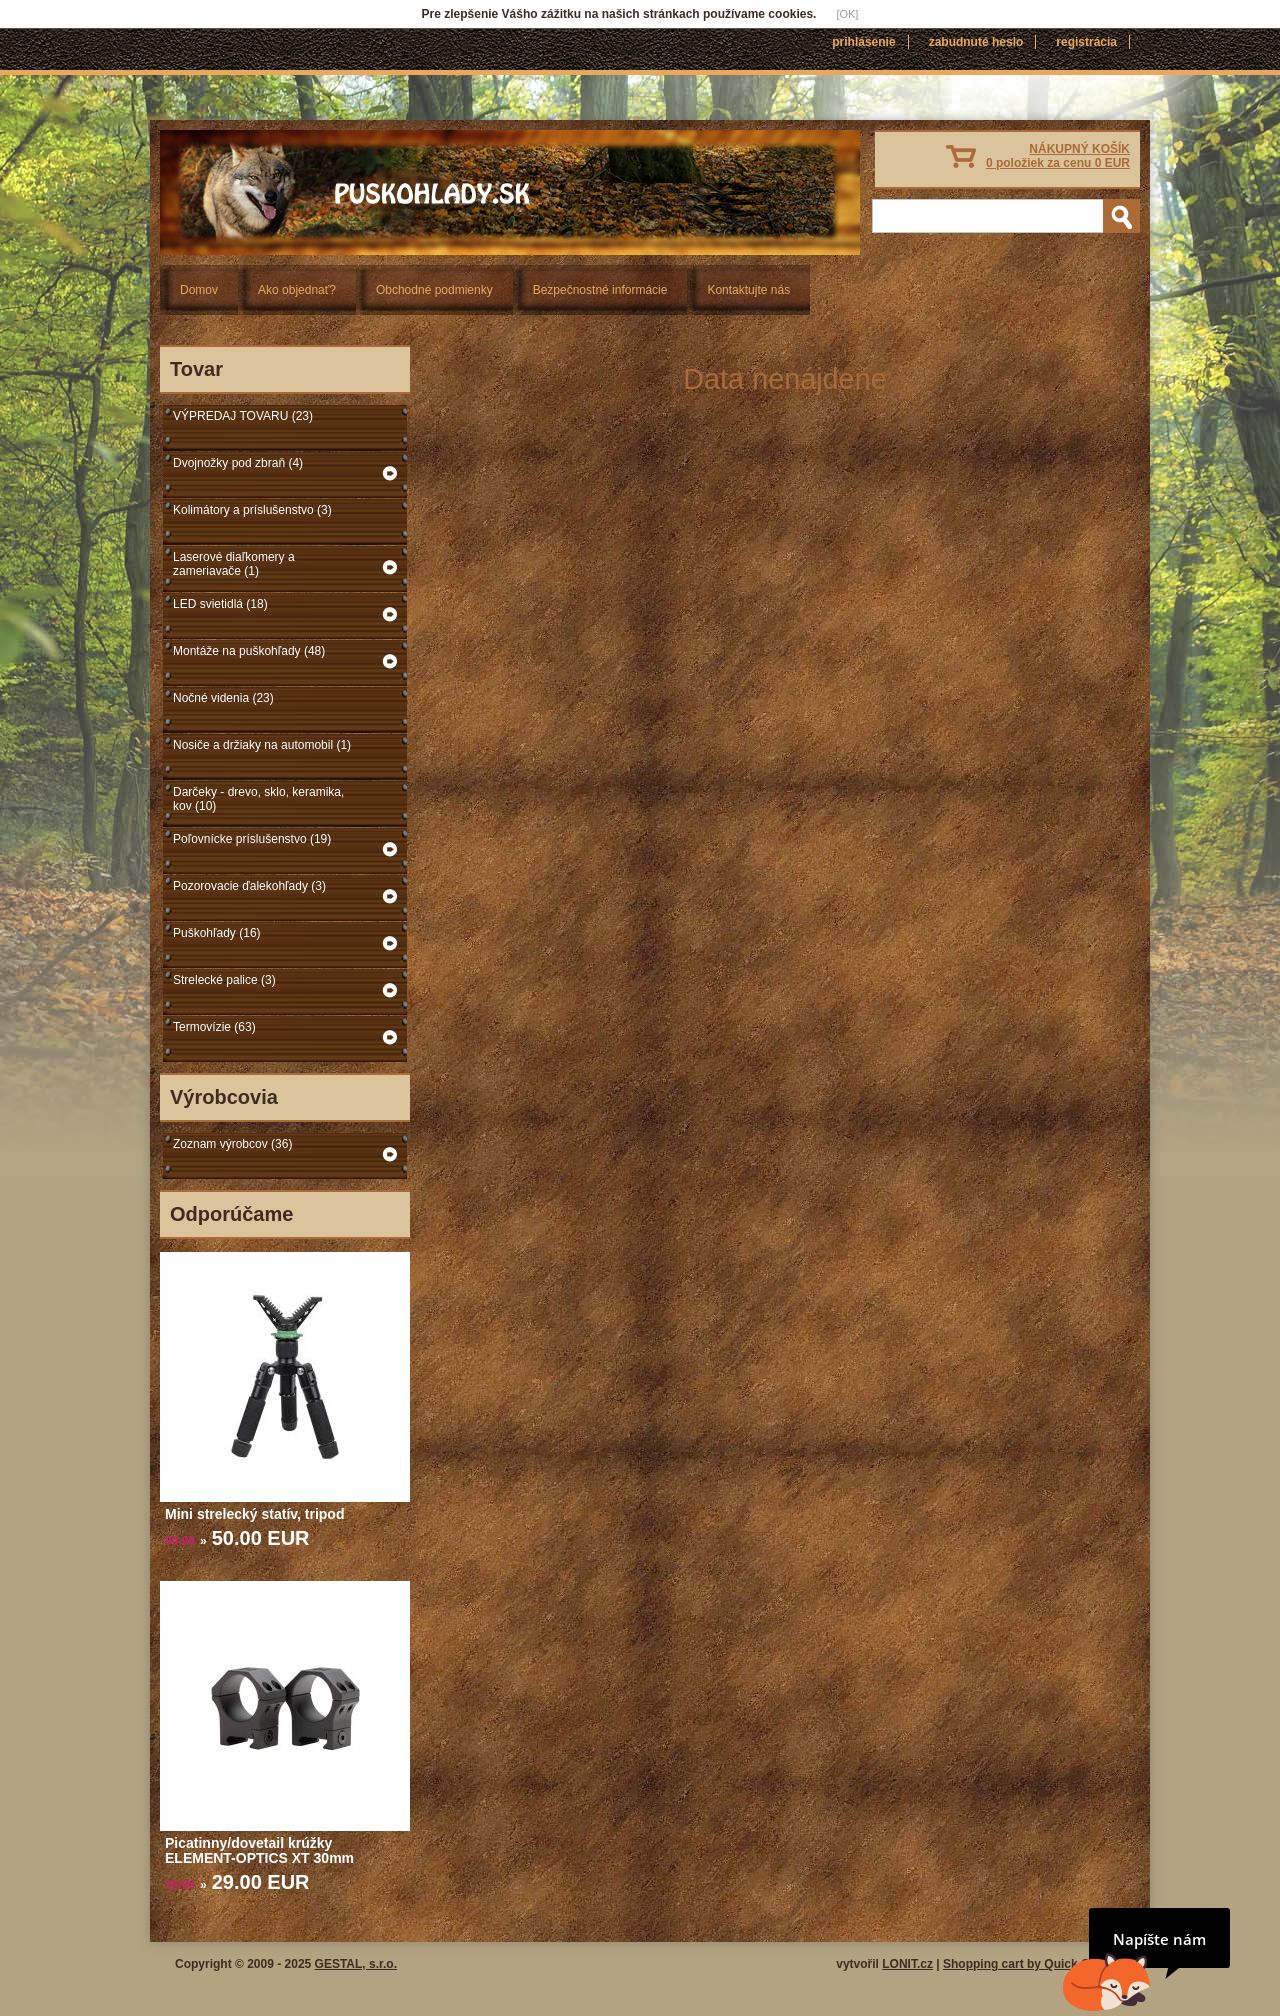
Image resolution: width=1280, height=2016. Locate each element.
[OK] (847, 14)
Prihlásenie (863, 42)
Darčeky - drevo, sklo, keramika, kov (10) (258, 799)
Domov (199, 290)
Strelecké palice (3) (224, 980)
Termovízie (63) (214, 1027)
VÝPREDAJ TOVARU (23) (243, 416)
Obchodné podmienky (434, 290)
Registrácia (1086, 42)
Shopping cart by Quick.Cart (1024, 1964)
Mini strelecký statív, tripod (254, 1514)
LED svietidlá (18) (220, 604)
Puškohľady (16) (217, 933)
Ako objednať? (297, 290)
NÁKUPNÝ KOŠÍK (1058, 156)
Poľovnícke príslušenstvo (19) (252, 839)
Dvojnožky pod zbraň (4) (238, 463)
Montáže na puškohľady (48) (249, 651)
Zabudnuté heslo (976, 42)
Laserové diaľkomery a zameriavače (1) (234, 564)
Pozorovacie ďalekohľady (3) (249, 886)
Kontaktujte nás (748, 290)
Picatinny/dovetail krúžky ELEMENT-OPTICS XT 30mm (259, 1850)
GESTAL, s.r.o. (356, 1964)
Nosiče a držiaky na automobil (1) (262, 745)
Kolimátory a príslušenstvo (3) (252, 510)
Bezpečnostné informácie (600, 290)
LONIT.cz (907, 1964)
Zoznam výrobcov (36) (232, 1144)
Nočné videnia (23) (223, 698)
